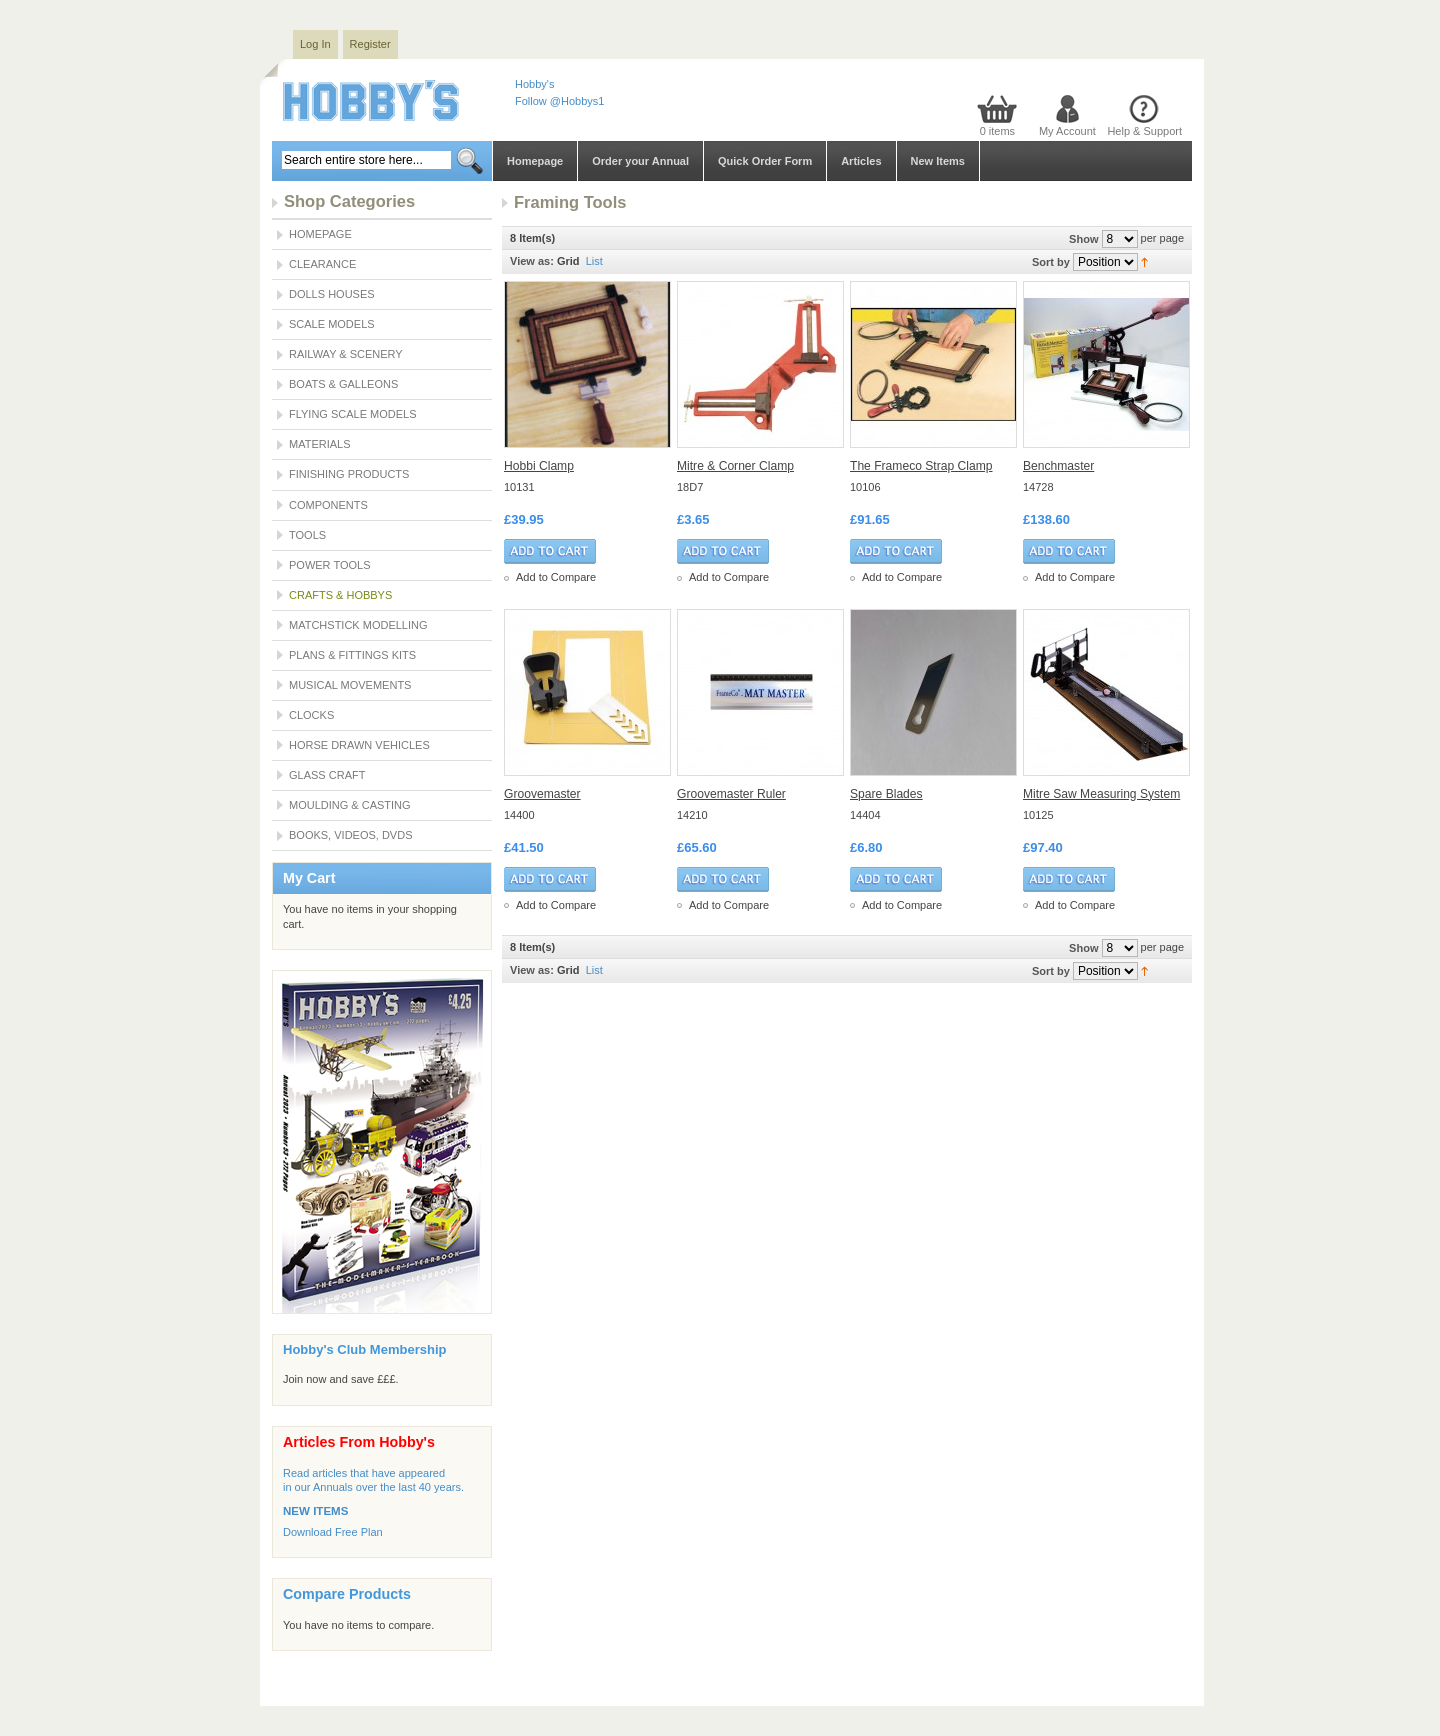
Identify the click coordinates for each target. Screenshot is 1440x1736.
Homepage (535, 161)
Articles (861, 161)
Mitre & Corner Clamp (735, 466)
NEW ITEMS (315, 1511)
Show (1083, 239)
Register (370, 44)
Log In (315, 44)
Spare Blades (886, 794)
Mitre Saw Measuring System (1101, 794)
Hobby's (534, 84)
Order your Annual (640, 161)
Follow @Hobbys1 (559, 101)
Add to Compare (556, 577)
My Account (1067, 131)
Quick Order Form (765, 161)
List (594, 261)
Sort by (1051, 262)
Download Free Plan (333, 1532)
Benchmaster (1058, 466)
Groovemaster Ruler (731, 794)
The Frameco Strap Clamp (921, 466)
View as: (532, 261)
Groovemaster (542, 794)
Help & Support (1144, 131)
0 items (997, 131)
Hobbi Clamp (539, 466)
